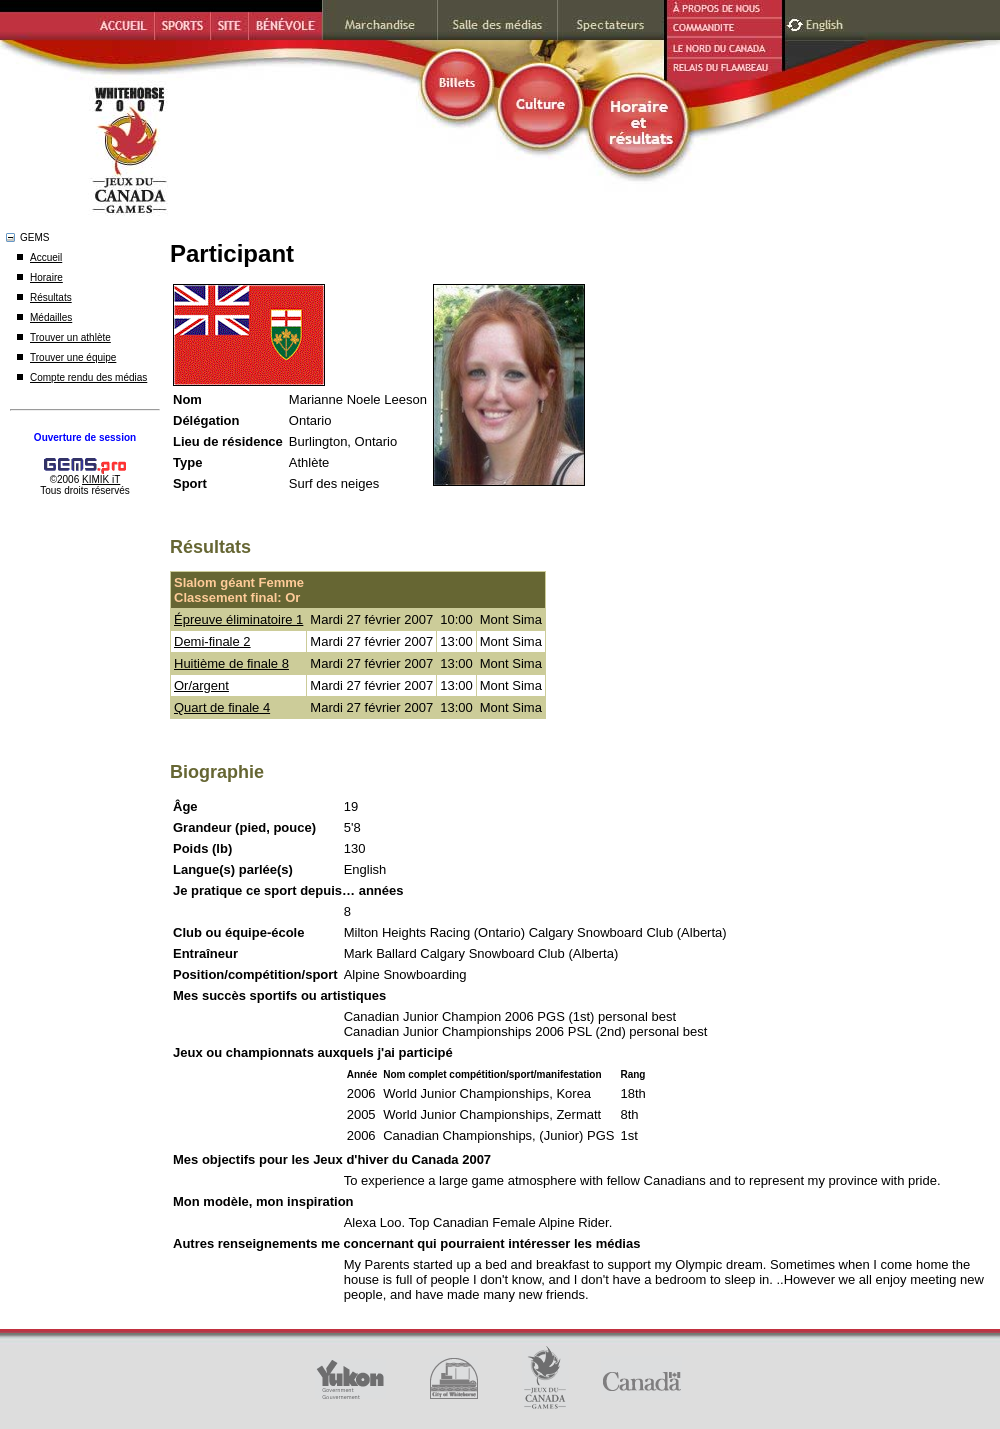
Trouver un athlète (70, 337)
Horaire (46, 277)
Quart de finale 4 (222, 707)
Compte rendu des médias (88, 377)
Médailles (51, 317)
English (826, 22)
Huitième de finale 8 (231, 663)
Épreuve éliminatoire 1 (238, 619)
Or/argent (201, 685)
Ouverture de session (85, 437)
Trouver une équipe (73, 357)
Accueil (46, 257)
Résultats (51, 297)
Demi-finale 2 (212, 641)
